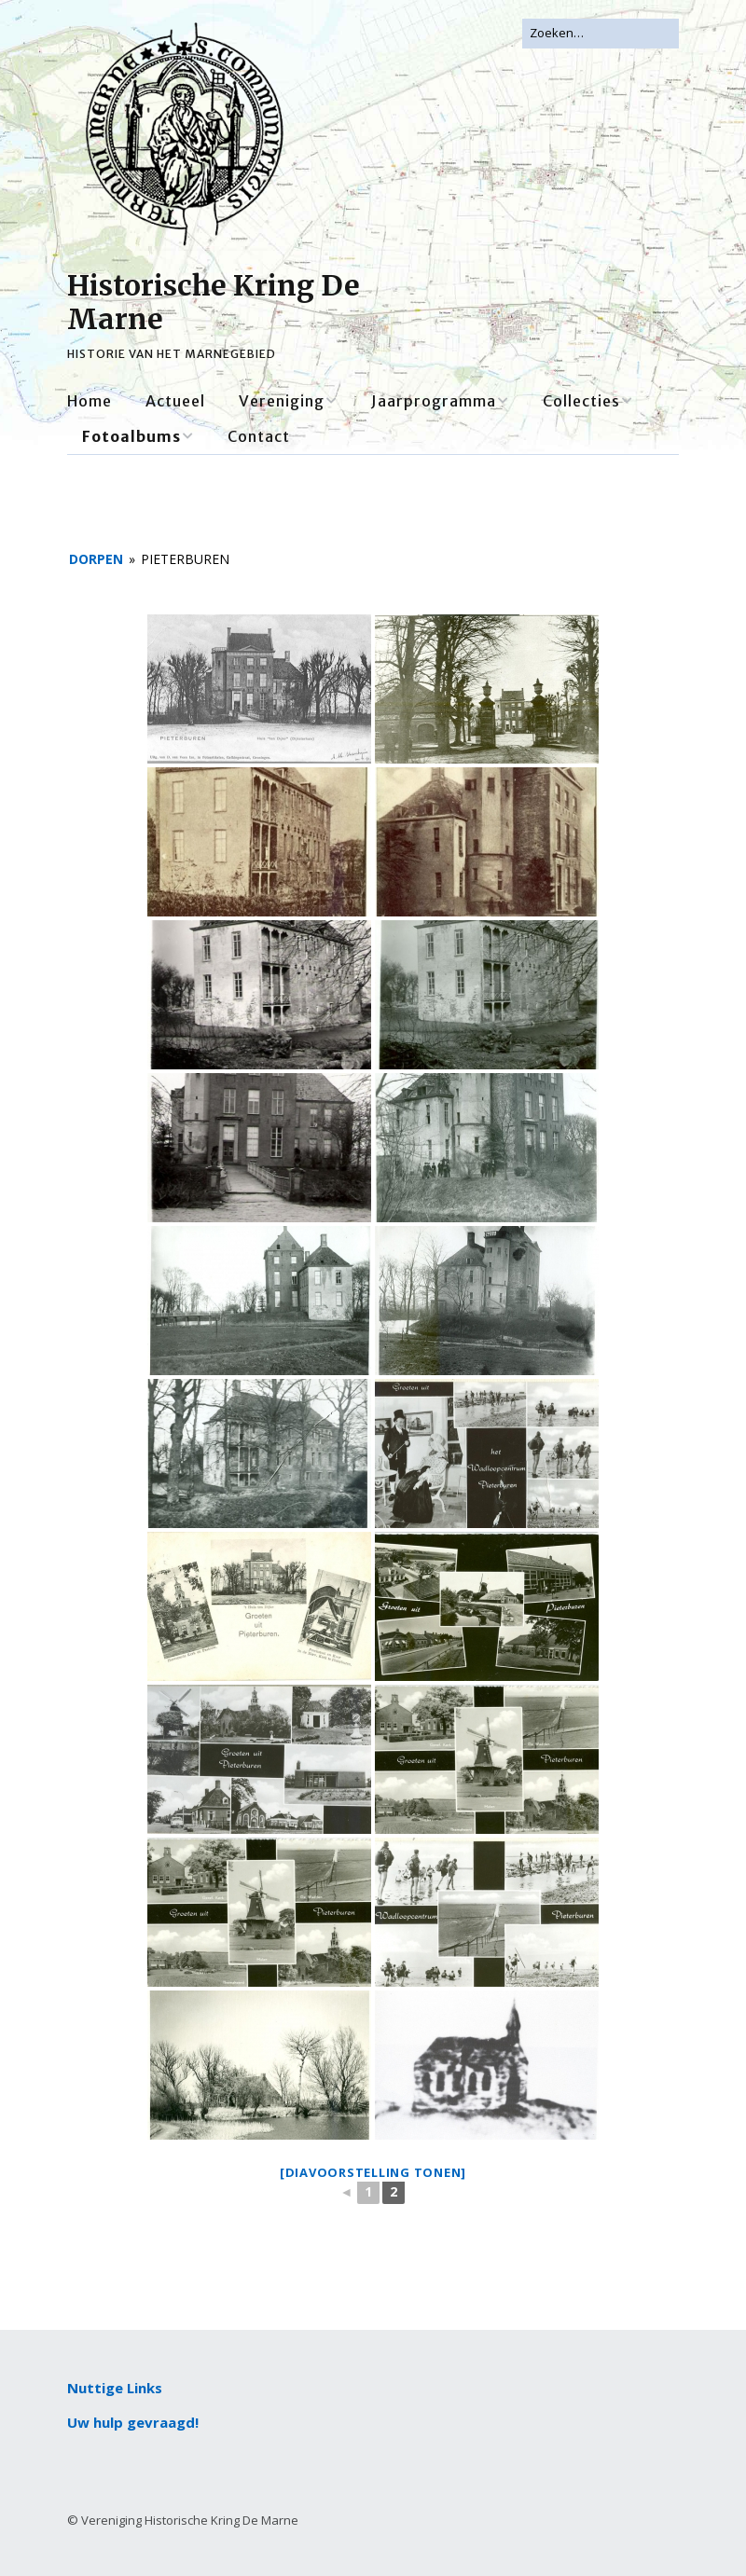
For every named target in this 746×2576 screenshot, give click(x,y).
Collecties (581, 401)
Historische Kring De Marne (213, 302)
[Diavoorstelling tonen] (373, 2172)
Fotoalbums (131, 436)
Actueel (175, 401)
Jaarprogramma (433, 401)
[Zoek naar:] (600, 33)
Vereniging (282, 401)
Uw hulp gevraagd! (133, 2422)
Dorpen (96, 559)
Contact (259, 436)
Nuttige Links (114, 2387)
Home (89, 401)
